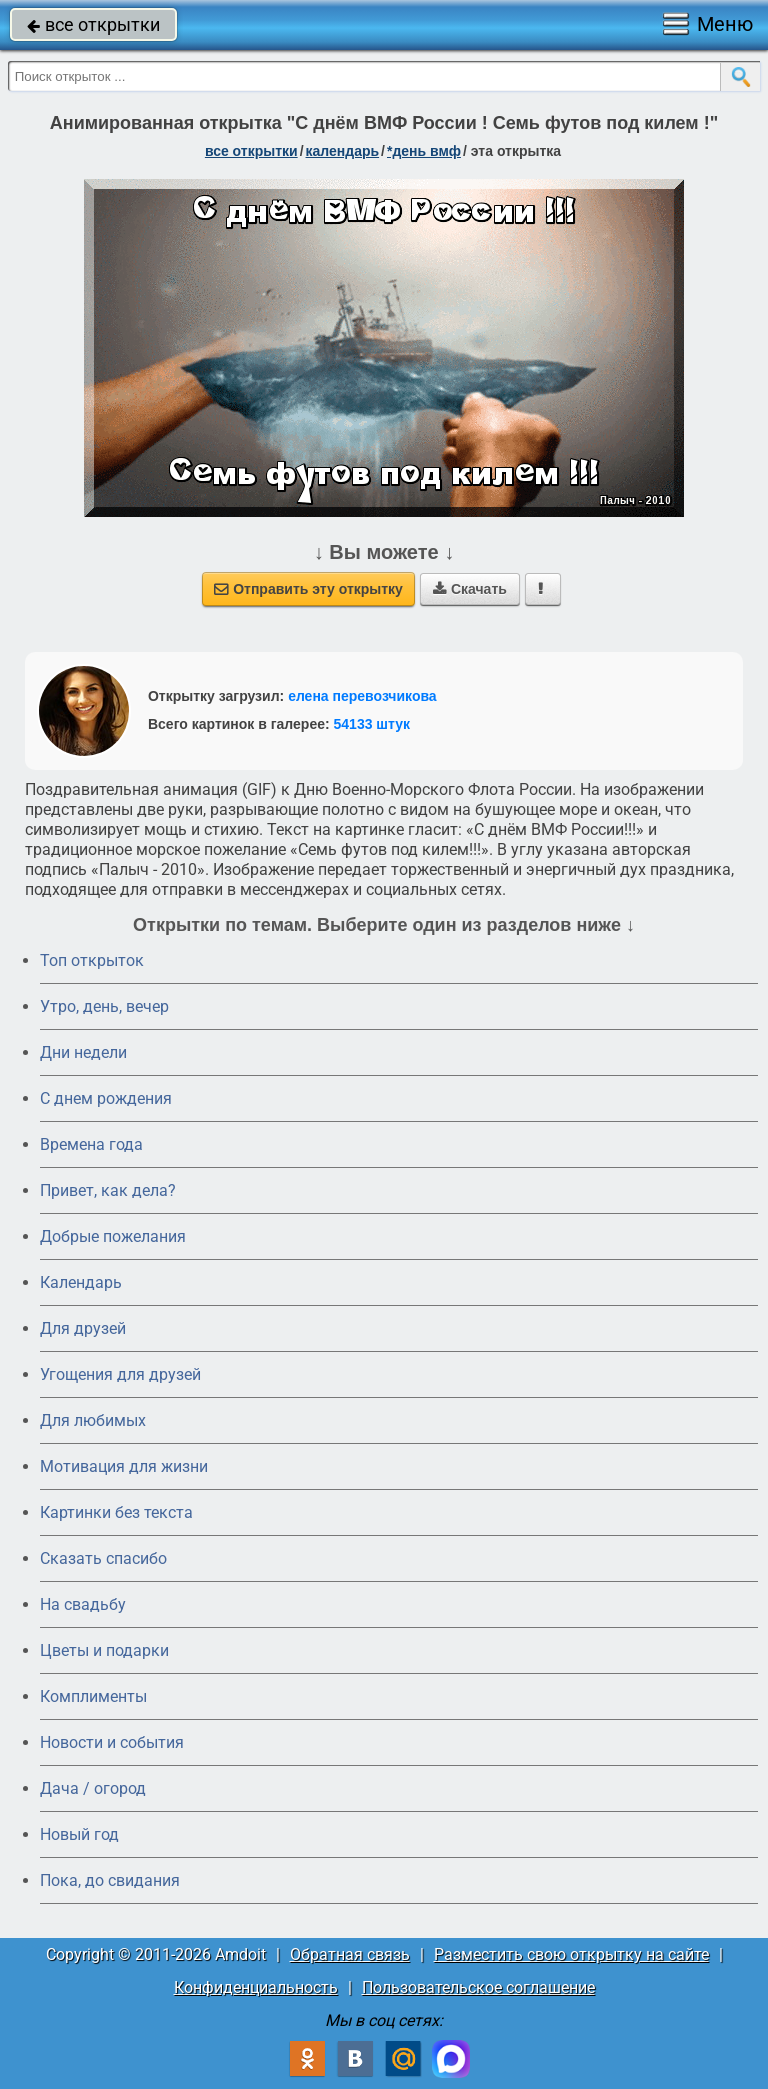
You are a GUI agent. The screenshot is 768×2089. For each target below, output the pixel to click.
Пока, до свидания (110, 1880)
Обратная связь (350, 1954)
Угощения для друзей (120, 1374)
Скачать (470, 589)
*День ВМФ (424, 151)
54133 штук (372, 724)
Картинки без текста (116, 1512)
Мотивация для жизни (124, 1466)
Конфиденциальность (256, 1987)
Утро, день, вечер (104, 1006)
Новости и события (112, 1742)
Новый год (79, 1834)
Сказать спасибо (103, 1558)
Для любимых (93, 1420)
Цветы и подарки (104, 1650)
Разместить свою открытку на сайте (571, 1954)
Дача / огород (93, 1788)
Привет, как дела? (108, 1190)
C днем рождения (106, 1098)
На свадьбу (83, 1604)
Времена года (91, 1144)
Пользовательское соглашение (478, 1987)
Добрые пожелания (113, 1236)
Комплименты (93, 1696)
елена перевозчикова (362, 696)
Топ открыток (92, 960)
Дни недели (83, 1052)
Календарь (343, 151)
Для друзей (83, 1328)
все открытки (93, 24)
